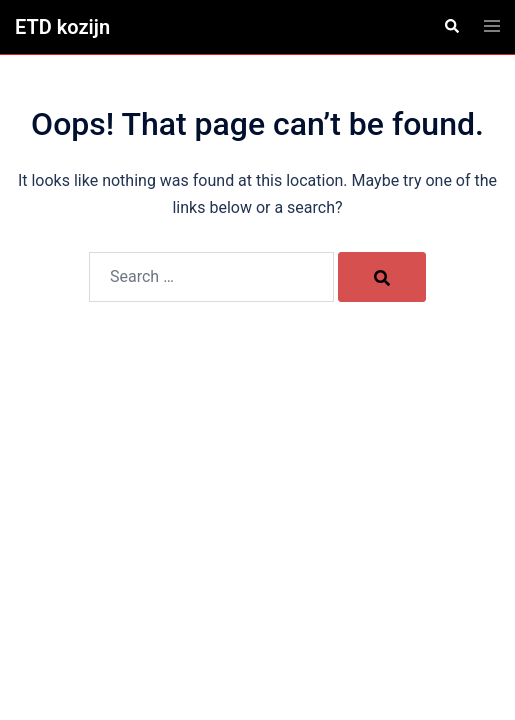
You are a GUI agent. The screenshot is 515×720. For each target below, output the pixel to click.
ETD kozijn (62, 27)
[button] (451, 27)
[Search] (382, 277)
